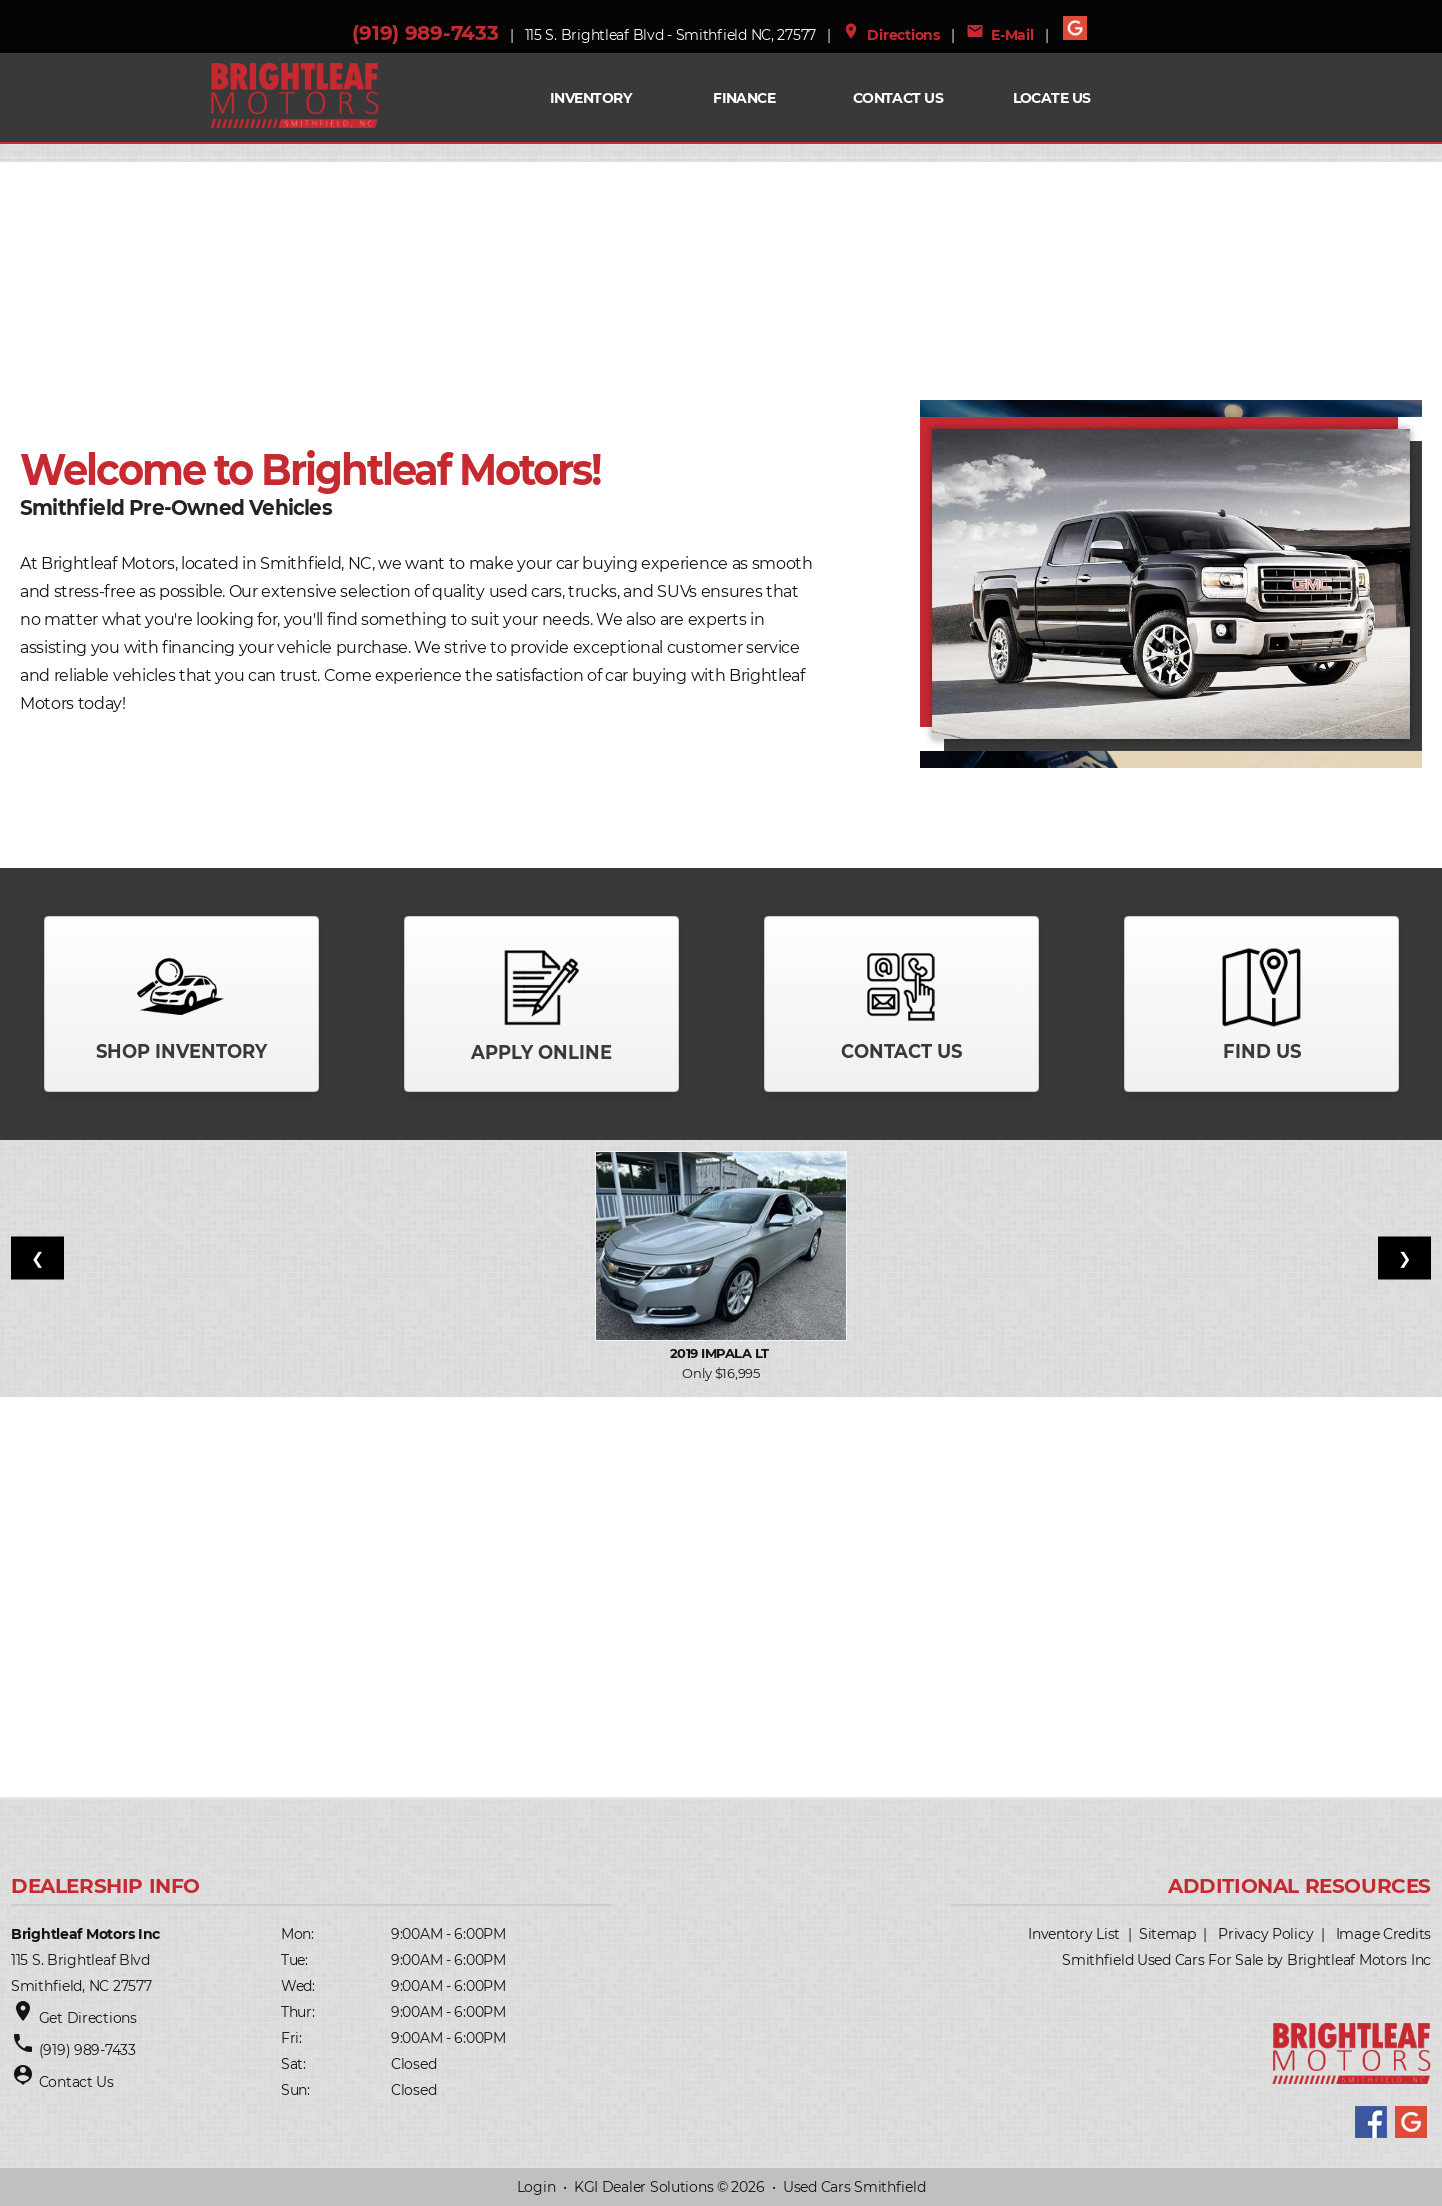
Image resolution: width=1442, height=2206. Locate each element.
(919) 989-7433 (425, 33)
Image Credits (1383, 1934)
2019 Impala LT (721, 1353)
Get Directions (88, 2018)
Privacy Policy (1265, 1934)
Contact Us (898, 98)
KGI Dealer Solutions (643, 2187)
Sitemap (1167, 1934)
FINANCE (744, 98)
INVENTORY (590, 98)
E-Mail (1000, 35)
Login (536, 2187)
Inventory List (1074, 1934)
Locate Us (1052, 98)
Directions (891, 35)
